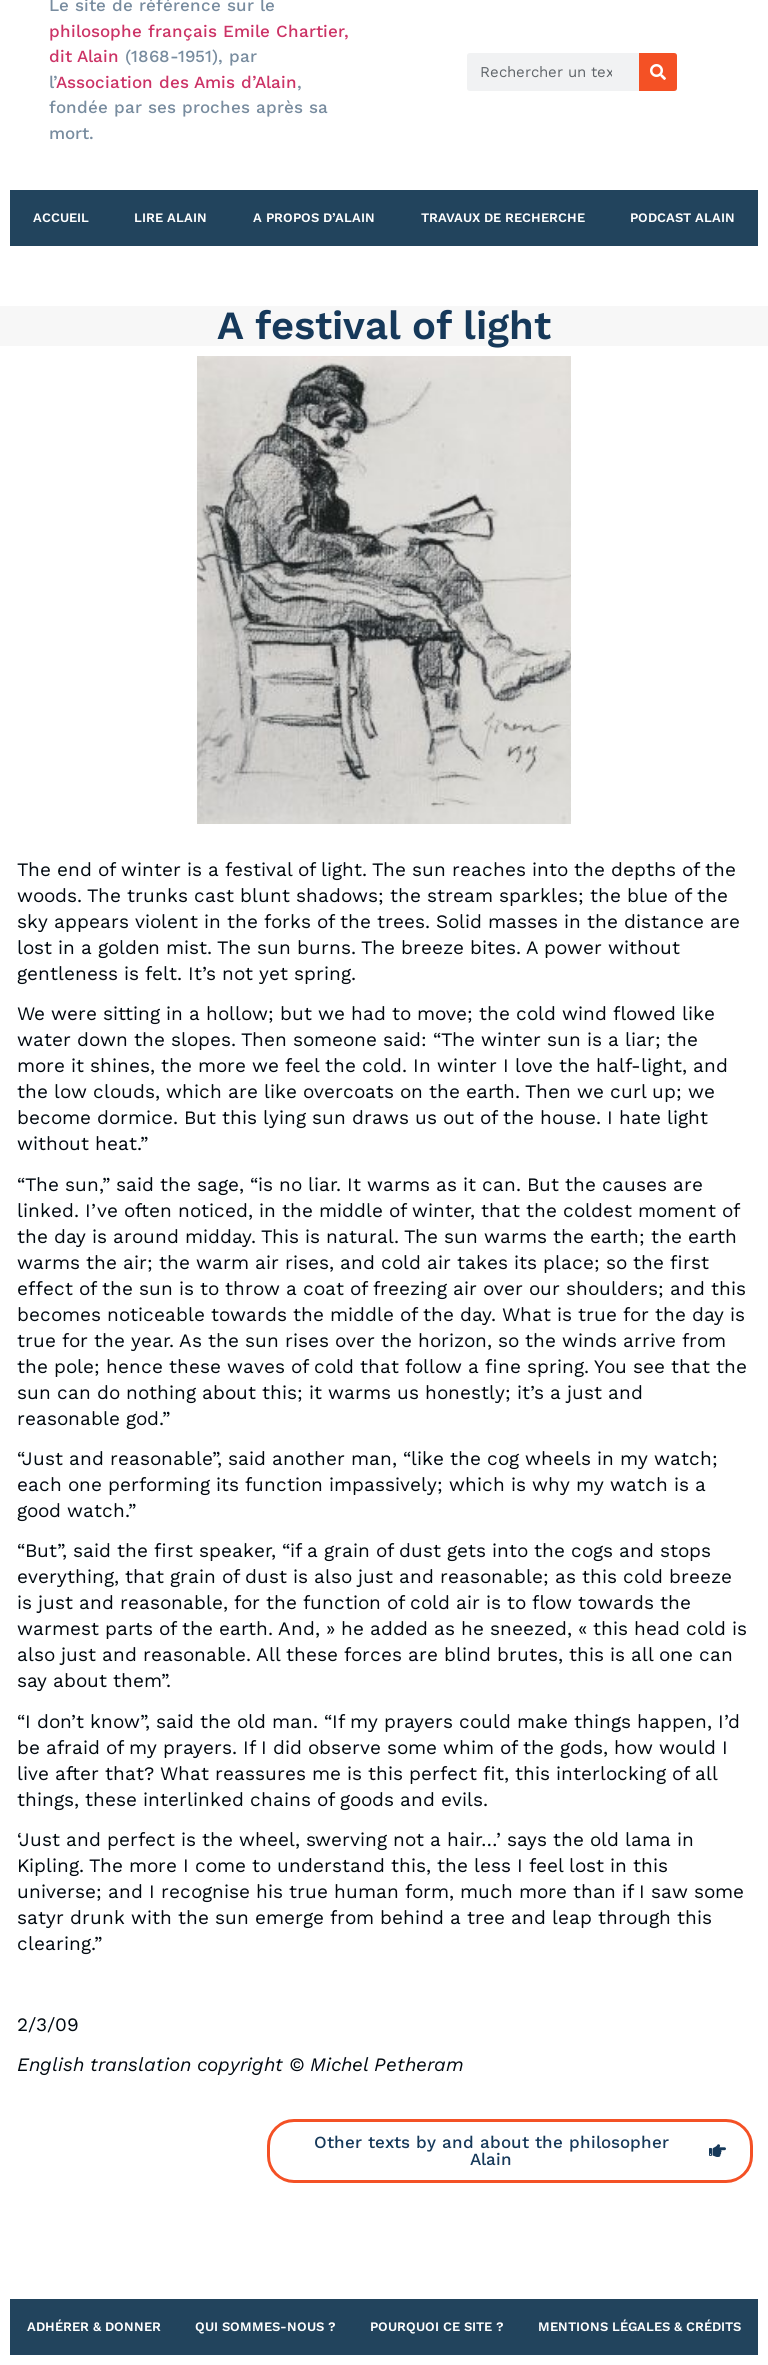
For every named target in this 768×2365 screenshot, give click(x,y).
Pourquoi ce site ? (437, 2326)
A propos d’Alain (314, 217)
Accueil (61, 217)
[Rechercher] (658, 72)
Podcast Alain (682, 217)
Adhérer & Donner (94, 2326)
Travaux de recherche (503, 217)
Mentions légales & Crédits (639, 2326)
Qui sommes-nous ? (265, 2326)
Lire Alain (170, 217)
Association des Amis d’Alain (176, 82)
